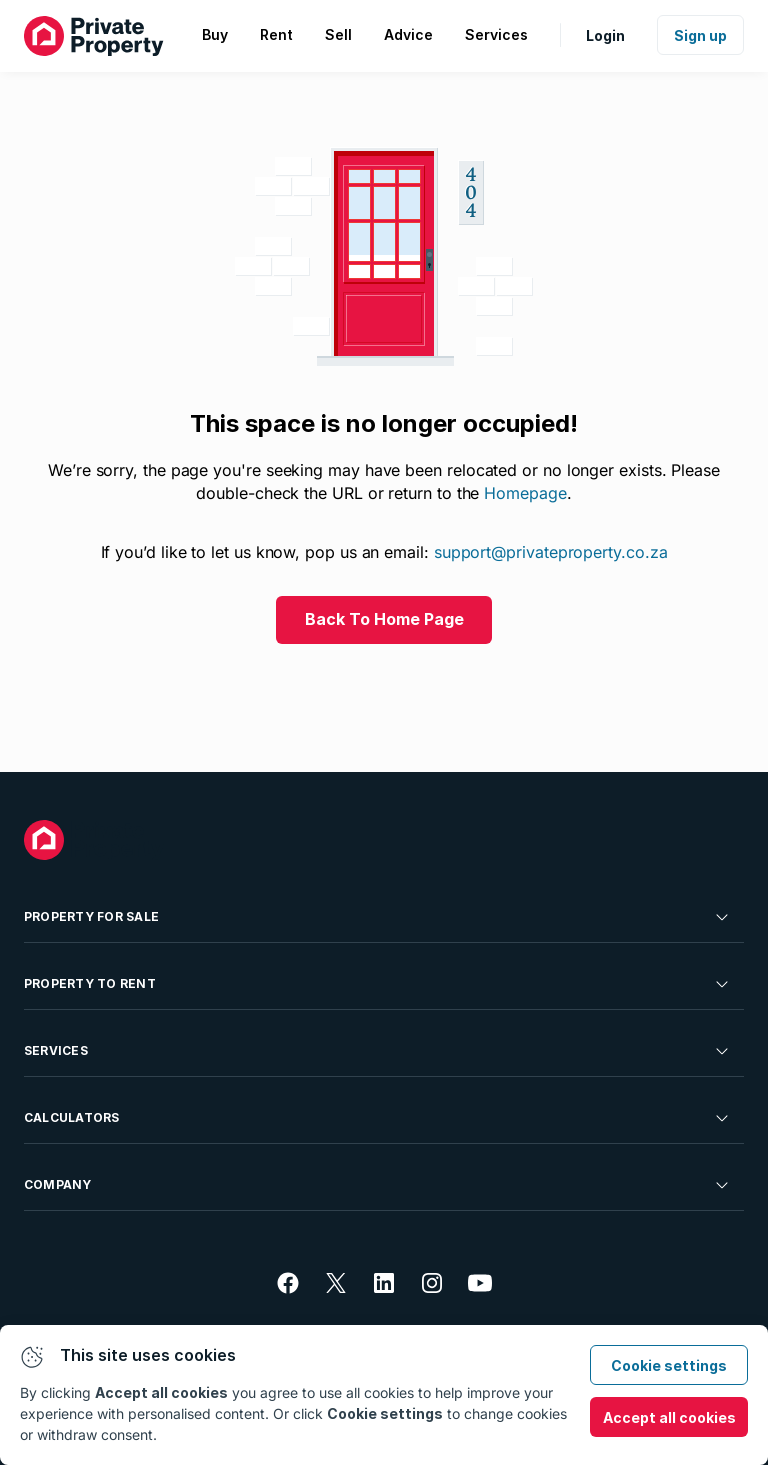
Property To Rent (378, 984)
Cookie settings (669, 1365)
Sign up (700, 35)
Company (378, 1185)
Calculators (378, 1118)
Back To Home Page (384, 619)
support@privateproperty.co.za (551, 552)
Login (605, 35)
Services (378, 1051)
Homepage (525, 493)
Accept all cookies (669, 1417)
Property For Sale (378, 917)
